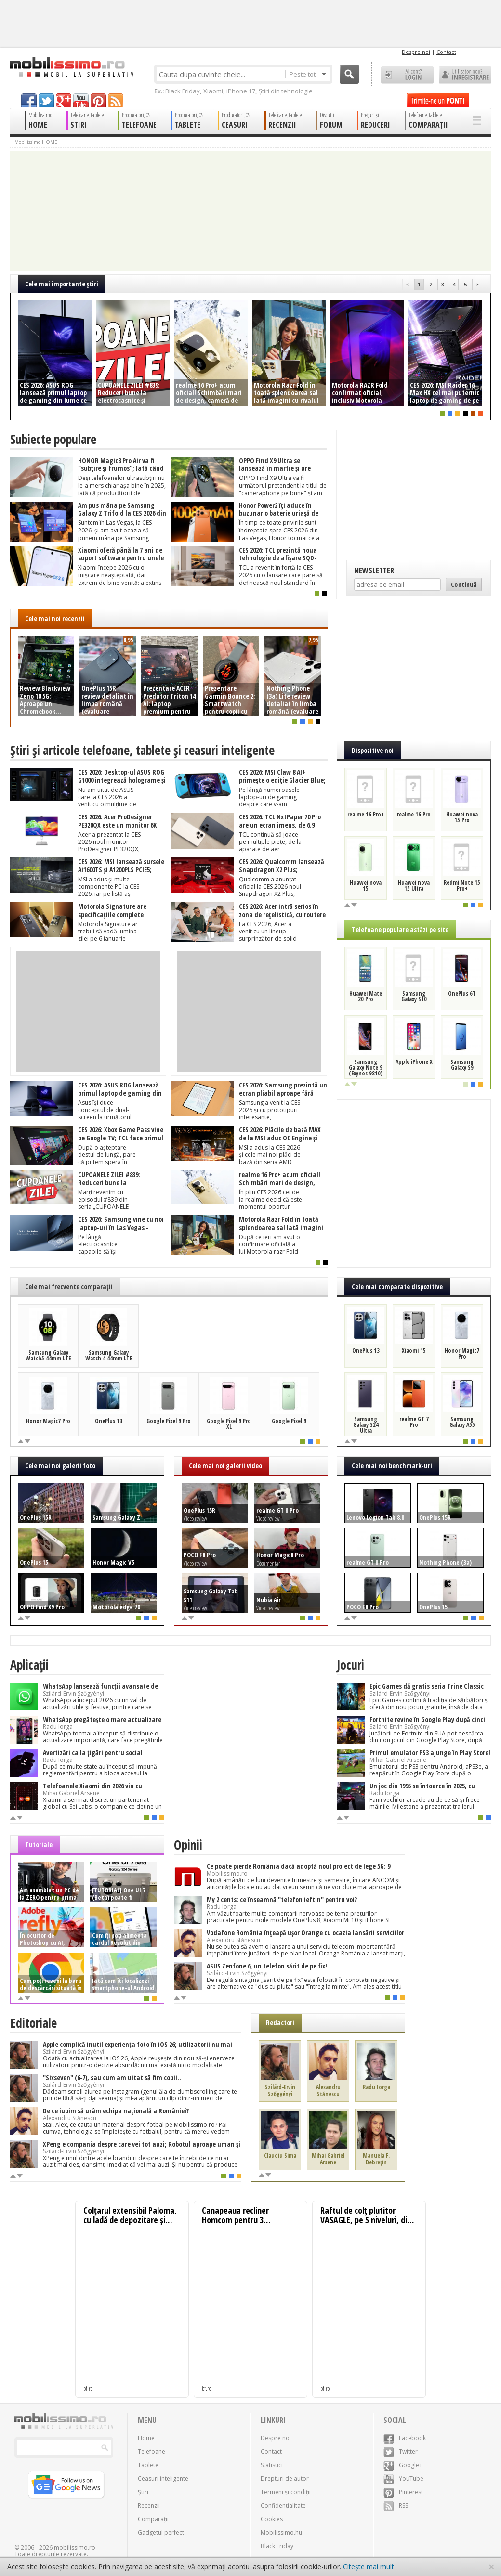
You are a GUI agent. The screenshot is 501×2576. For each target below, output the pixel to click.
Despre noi (416, 51)
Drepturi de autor (285, 2478)
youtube (81, 100)
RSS (395, 2505)
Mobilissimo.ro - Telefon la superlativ (71, 67)
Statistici (272, 2465)
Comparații (153, 2519)
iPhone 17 (240, 91)
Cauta (349, 74)
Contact (446, 51)
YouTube (403, 2478)
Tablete (148, 2465)
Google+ (402, 2465)
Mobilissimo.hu (281, 2532)
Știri (143, 2492)
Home (146, 2438)
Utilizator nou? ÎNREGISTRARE (465, 75)
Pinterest (403, 2492)
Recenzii (149, 2505)
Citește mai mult (368, 2566)
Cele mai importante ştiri (61, 283)
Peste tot (308, 74)
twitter (46, 100)
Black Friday (182, 91)
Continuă (463, 584)
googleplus (63, 100)
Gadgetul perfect (161, 2532)
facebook (29, 100)
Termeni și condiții (286, 2492)
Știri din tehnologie (286, 91)
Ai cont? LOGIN (407, 75)
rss (115, 100)
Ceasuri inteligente (163, 2478)
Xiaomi (213, 91)
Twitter (400, 2451)
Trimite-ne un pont (438, 100)
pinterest (98, 100)
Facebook (404, 2438)
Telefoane (151, 2451)
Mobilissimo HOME (35, 142)
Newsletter (374, 570)
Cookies (272, 2519)
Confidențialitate (283, 2505)
